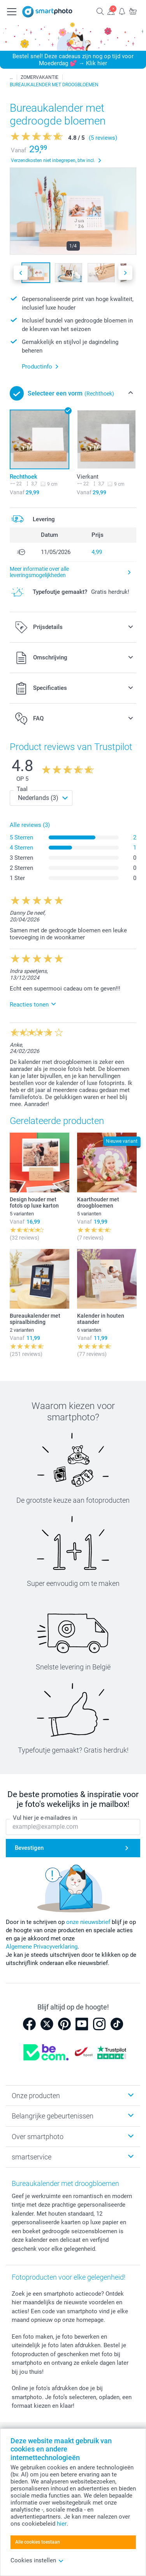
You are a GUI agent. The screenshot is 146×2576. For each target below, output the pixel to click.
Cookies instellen (37, 2560)
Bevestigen (29, 1848)
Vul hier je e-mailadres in (45, 1818)
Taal (22, 789)
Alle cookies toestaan (37, 2542)
